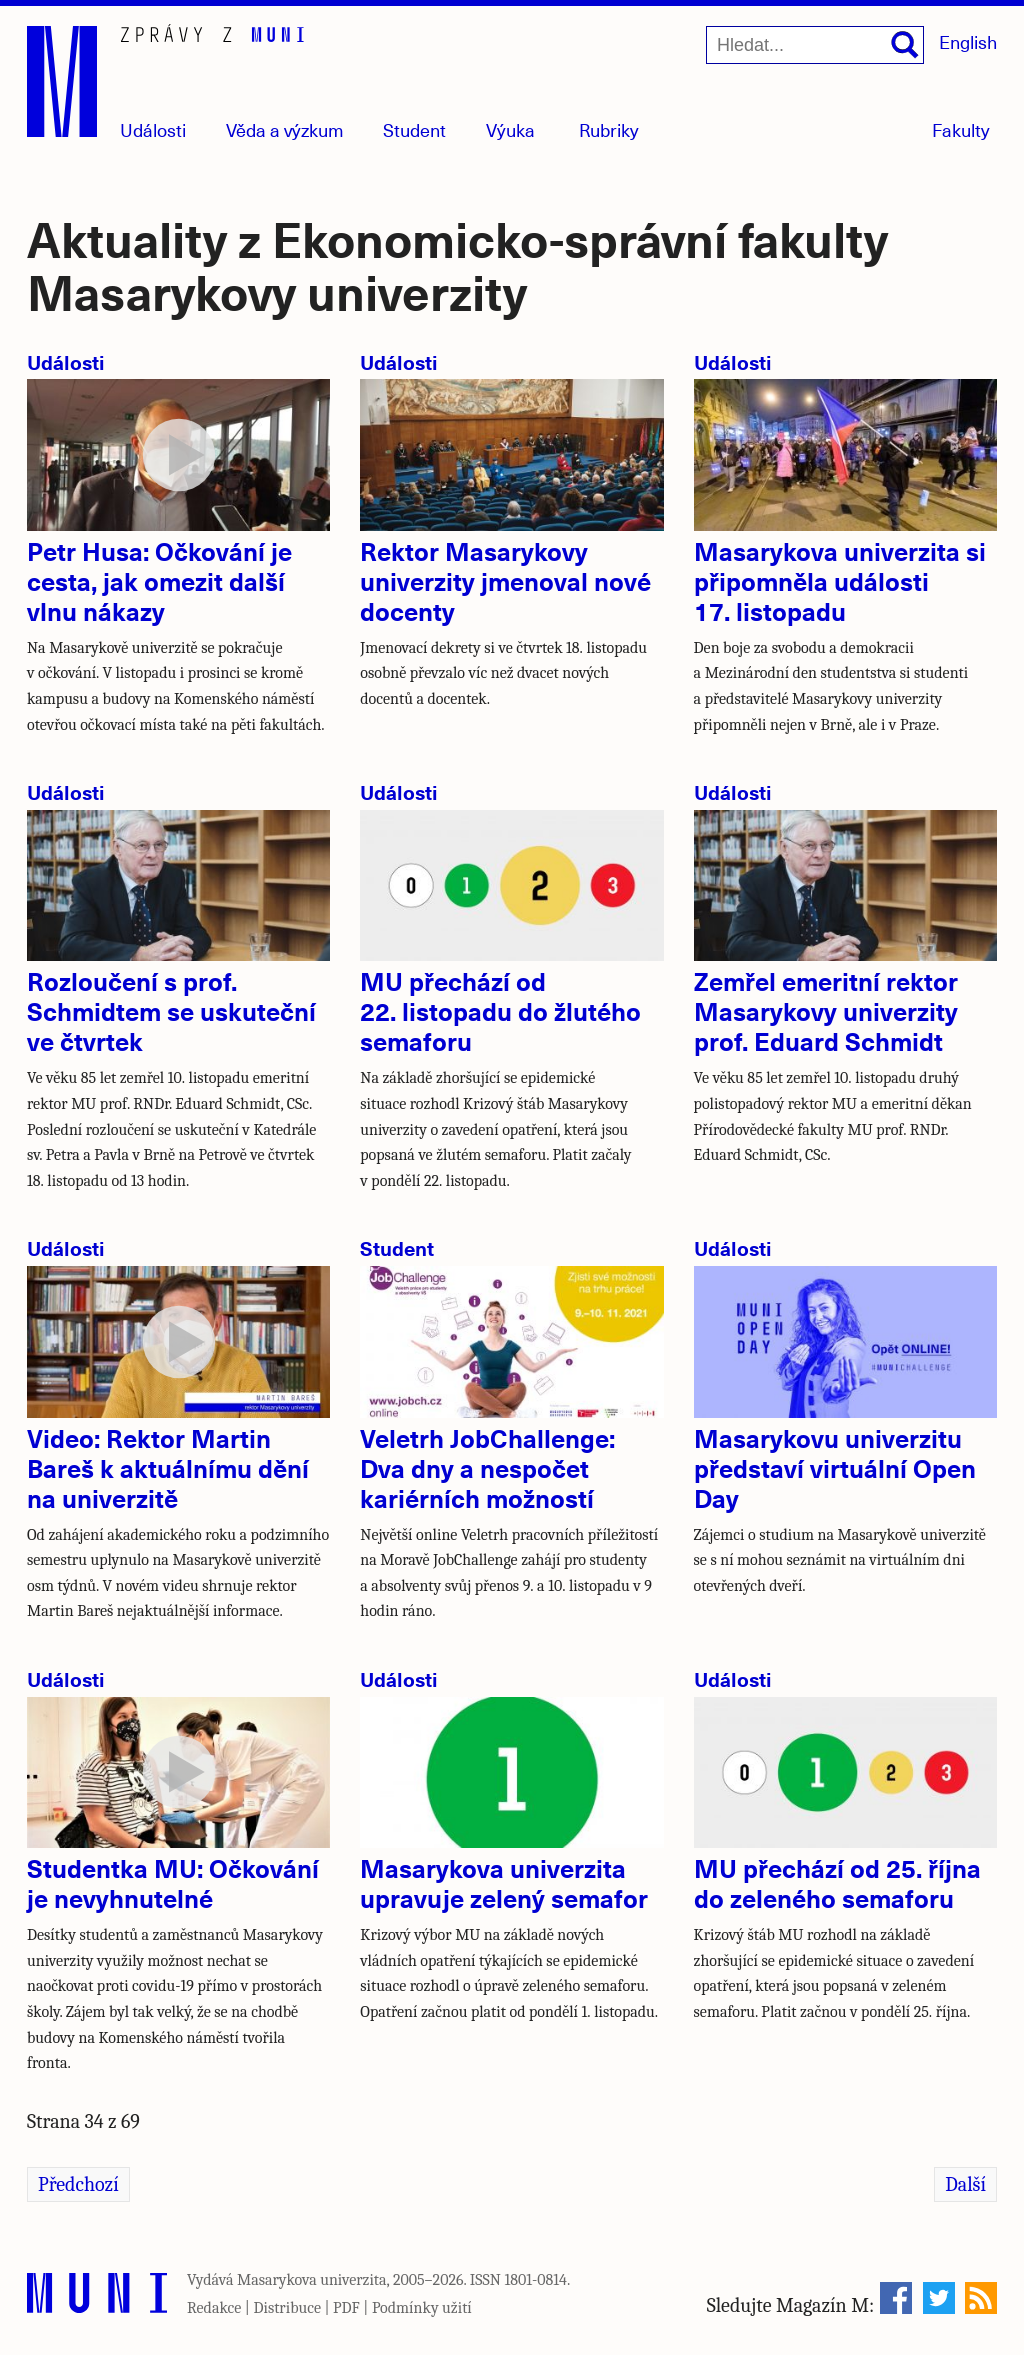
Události (153, 129)
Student (414, 129)
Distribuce (287, 2308)
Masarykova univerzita (312, 2280)
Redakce (214, 2308)
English (968, 41)
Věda (285, 129)
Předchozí (78, 2184)
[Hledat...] (815, 45)
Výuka (510, 129)
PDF (346, 2308)
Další (965, 2184)
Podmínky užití (422, 2308)
